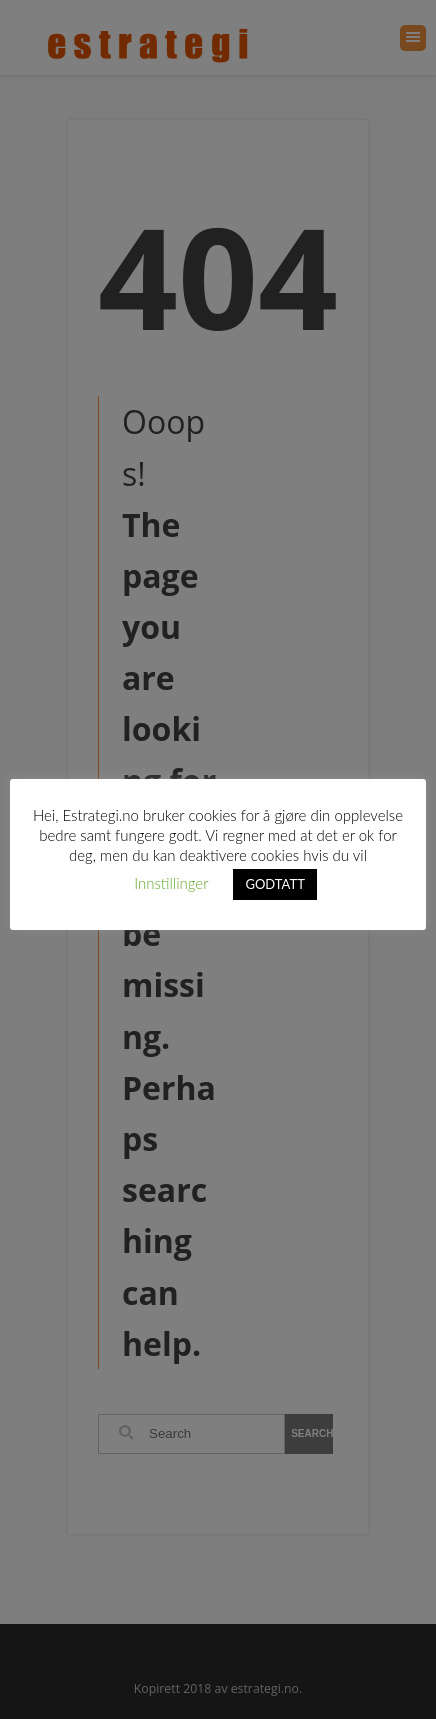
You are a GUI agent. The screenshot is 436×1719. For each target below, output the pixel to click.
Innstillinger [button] (171, 883)
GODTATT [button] (274, 884)
